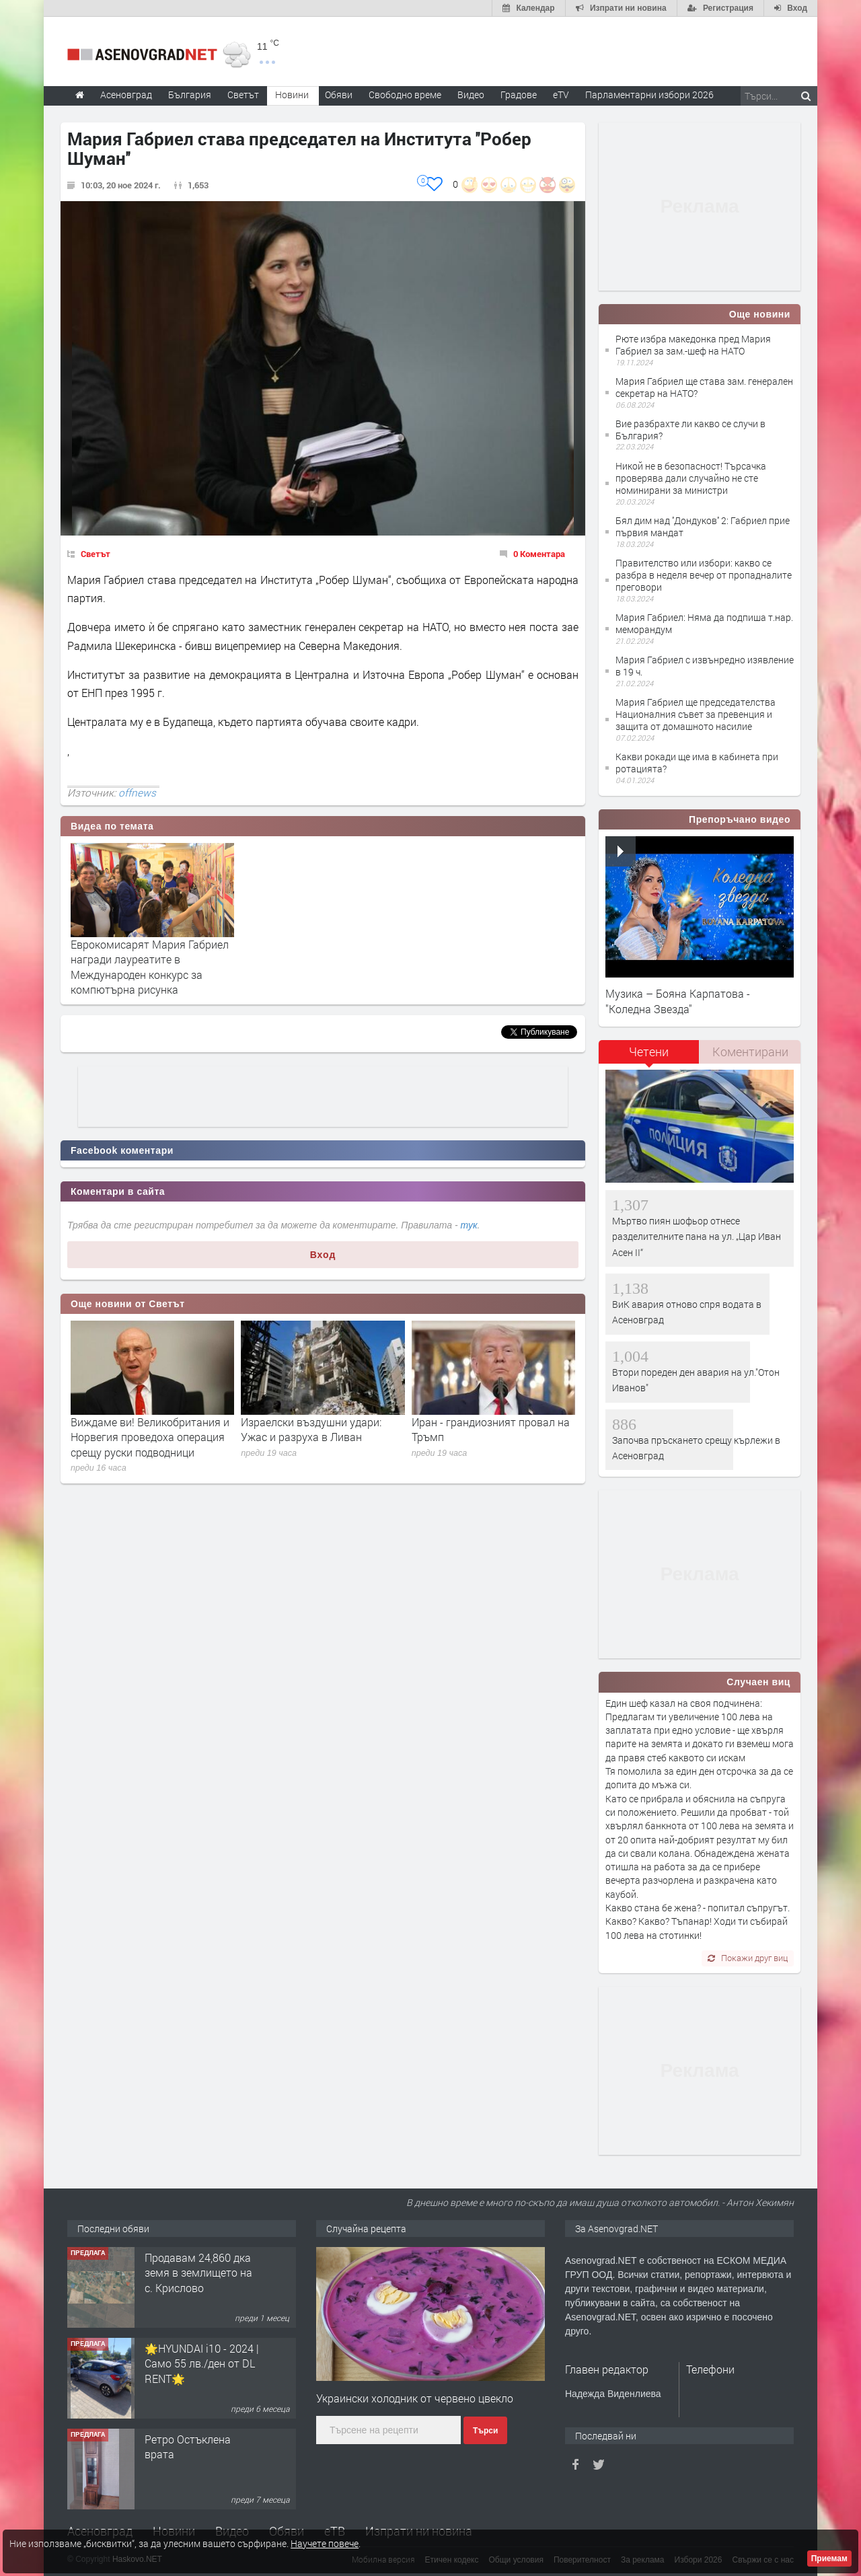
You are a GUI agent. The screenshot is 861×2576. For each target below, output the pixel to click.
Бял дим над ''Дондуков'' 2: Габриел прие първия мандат (702, 526)
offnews (137, 792)
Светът (95, 554)
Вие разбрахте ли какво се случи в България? (690, 429)
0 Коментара (539, 554)
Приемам (829, 2558)
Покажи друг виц (748, 1957)
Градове (518, 94)
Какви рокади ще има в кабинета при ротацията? (696, 762)
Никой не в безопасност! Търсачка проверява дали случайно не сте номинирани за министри (690, 477)
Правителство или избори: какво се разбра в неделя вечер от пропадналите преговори (703, 574)
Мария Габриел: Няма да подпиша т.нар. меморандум (704, 623)
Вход (323, 1254)
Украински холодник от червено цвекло (414, 2398)
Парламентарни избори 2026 (649, 94)
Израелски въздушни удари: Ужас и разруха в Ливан (311, 1429)
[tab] (649, 1056)
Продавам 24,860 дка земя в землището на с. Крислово (198, 2272)
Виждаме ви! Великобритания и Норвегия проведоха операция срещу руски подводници (150, 1437)
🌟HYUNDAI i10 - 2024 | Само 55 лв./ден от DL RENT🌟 (202, 2363)
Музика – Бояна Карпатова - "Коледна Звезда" (677, 1000)
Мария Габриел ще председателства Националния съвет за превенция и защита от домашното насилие (695, 714)
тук (469, 1225)
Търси (485, 2430)
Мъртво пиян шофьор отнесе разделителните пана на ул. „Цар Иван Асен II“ (696, 1236)
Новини (292, 94)
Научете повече (325, 2543)
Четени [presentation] (649, 1051)
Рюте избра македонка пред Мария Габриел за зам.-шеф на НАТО (693, 344)
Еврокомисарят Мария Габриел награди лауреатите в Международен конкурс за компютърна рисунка (150, 966)
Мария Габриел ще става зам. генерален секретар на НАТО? (704, 387)
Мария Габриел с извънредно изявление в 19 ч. (704, 665)
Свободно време (405, 94)
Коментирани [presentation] (750, 1051)
